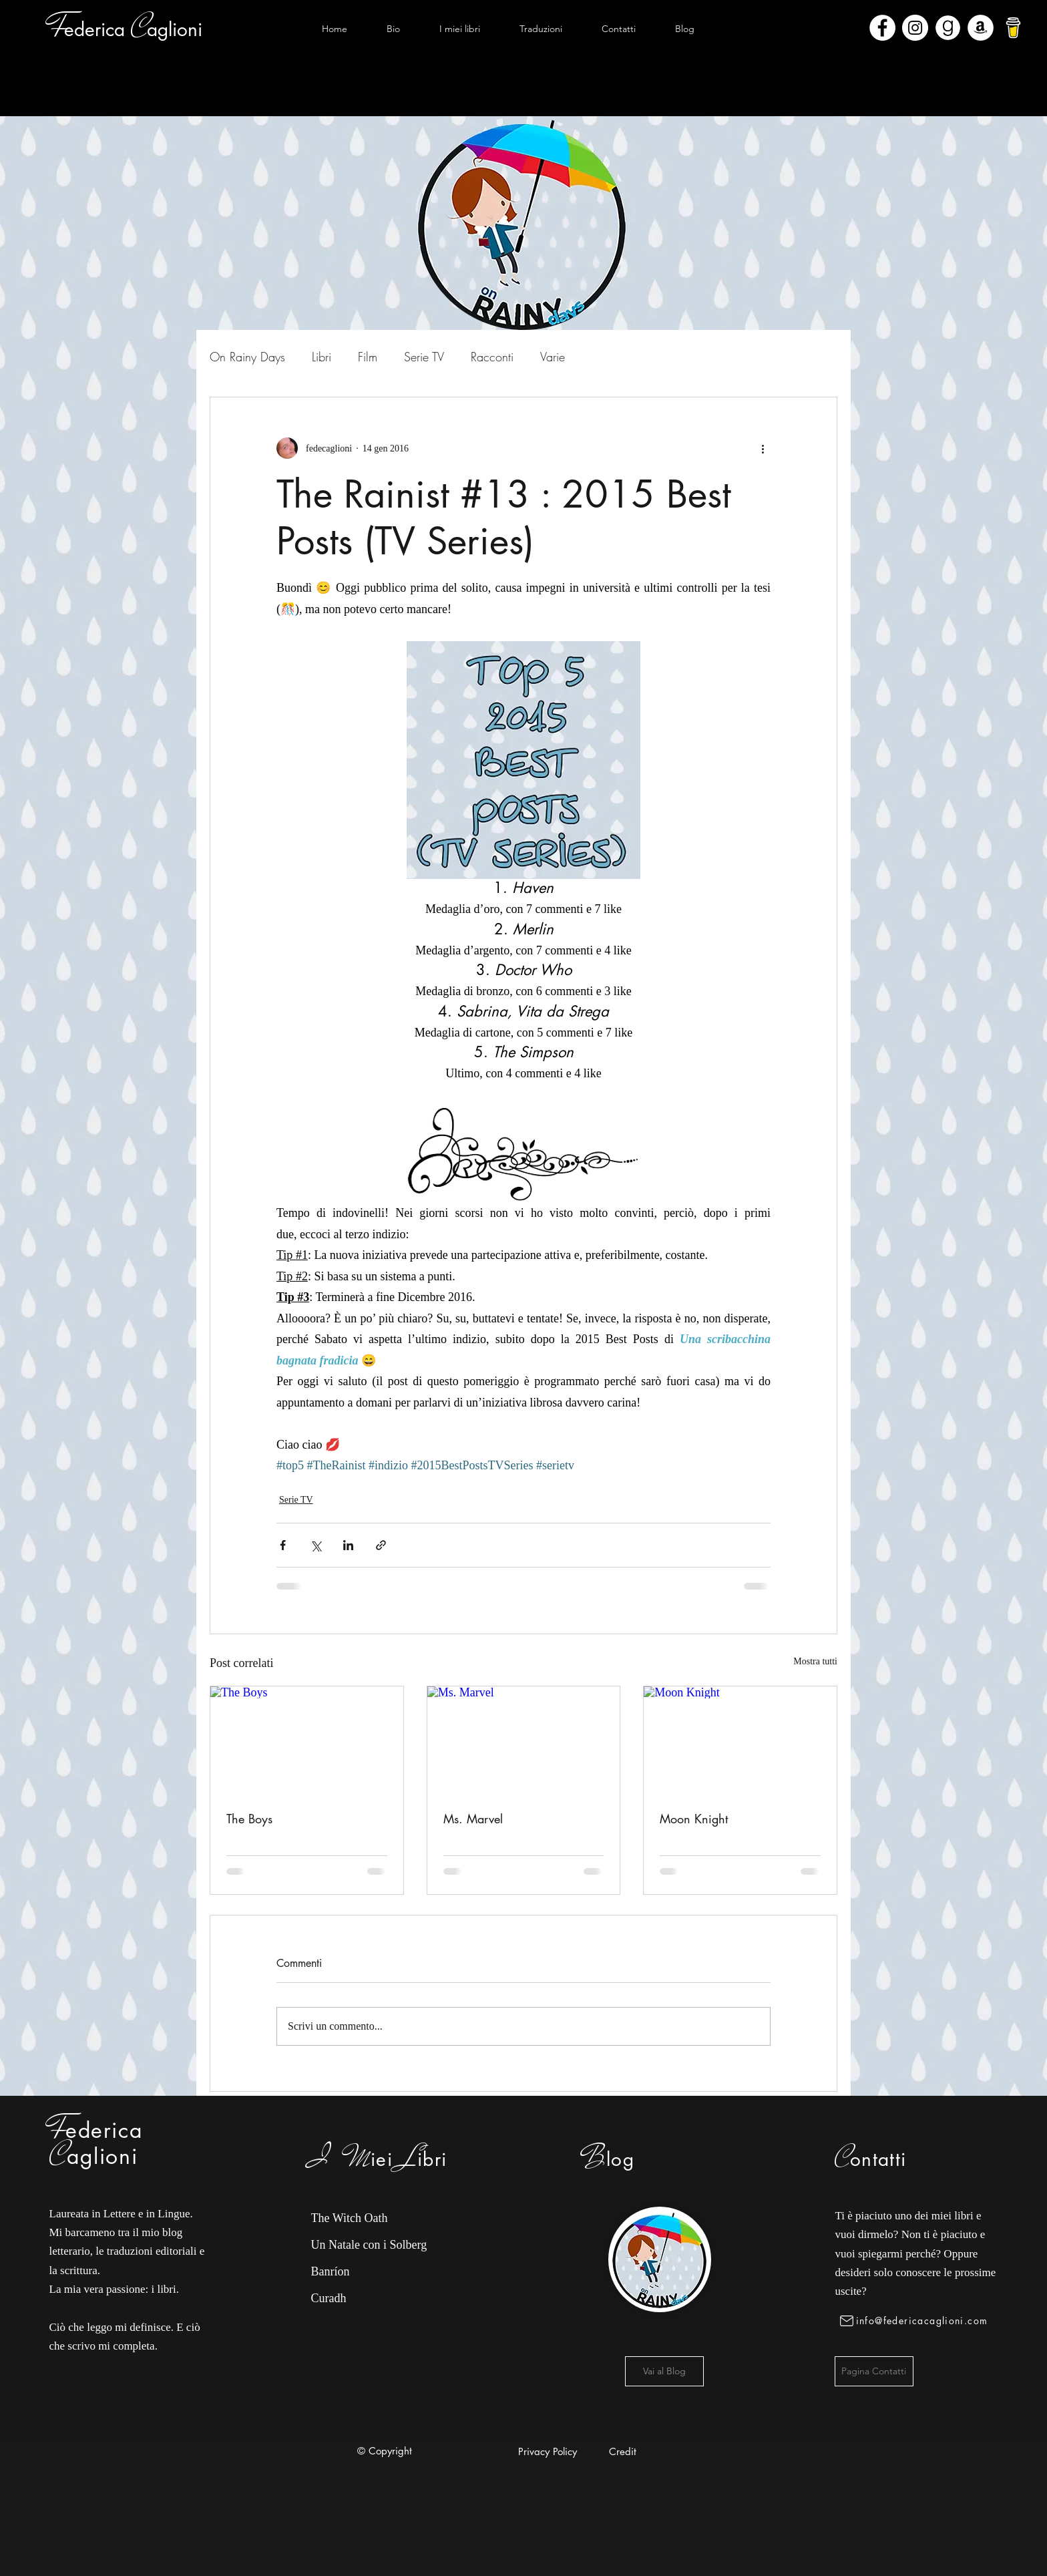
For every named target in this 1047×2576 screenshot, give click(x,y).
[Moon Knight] (740, 1740)
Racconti (492, 356)
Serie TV (424, 356)
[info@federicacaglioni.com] (916, 2321)
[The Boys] (306, 1740)
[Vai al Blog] (664, 2371)
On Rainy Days (247, 356)
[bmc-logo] (1013, 28)
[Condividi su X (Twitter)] (315, 1545)
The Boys (249, 1819)
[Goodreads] (948, 28)
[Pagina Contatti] (874, 2371)
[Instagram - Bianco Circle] (915, 28)
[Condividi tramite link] (381, 1545)
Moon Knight (694, 1819)
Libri (321, 356)
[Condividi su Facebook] (282, 1545)
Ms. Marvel (473, 1819)
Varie (552, 356)
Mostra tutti (815, 1661)
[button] (459, 29)
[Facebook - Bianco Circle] (882, 28)
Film (367, 356)
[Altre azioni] (763, 448)
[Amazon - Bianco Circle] (981, 28)
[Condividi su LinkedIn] (348, 1545)
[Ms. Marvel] (523, 1740)
